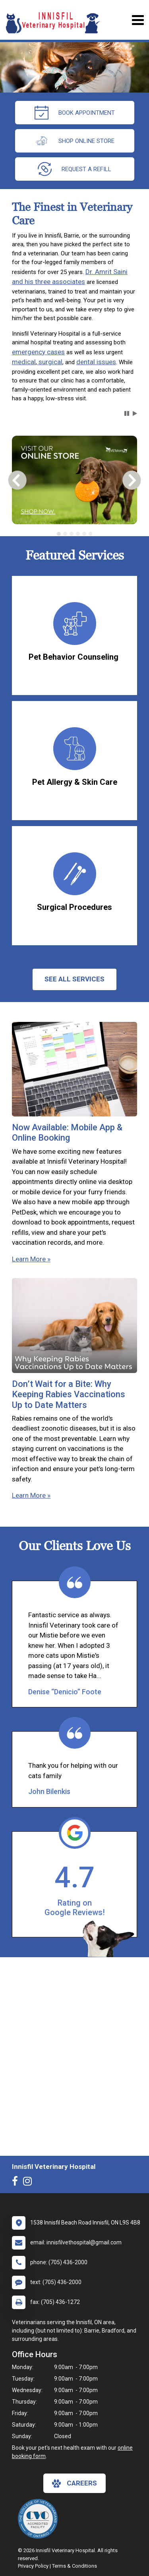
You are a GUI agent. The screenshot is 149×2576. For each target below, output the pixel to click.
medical (24, 362)
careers (74, 2483)
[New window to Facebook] (17, 2183)
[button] (126, 413)
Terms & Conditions (74, 2566)
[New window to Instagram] (29, 2183)
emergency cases (38, 352)
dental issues (96, 362)
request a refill (74, 169)
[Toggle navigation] (138, 20)
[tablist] (74, 534)
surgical (49, 362)
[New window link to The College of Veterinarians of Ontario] (40, 2519)
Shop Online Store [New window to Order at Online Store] (74, 141)
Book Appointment (75, 113)
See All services (74, 979)
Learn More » (31, 1259)
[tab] (59, 534)
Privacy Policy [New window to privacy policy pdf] (33, 2566)
